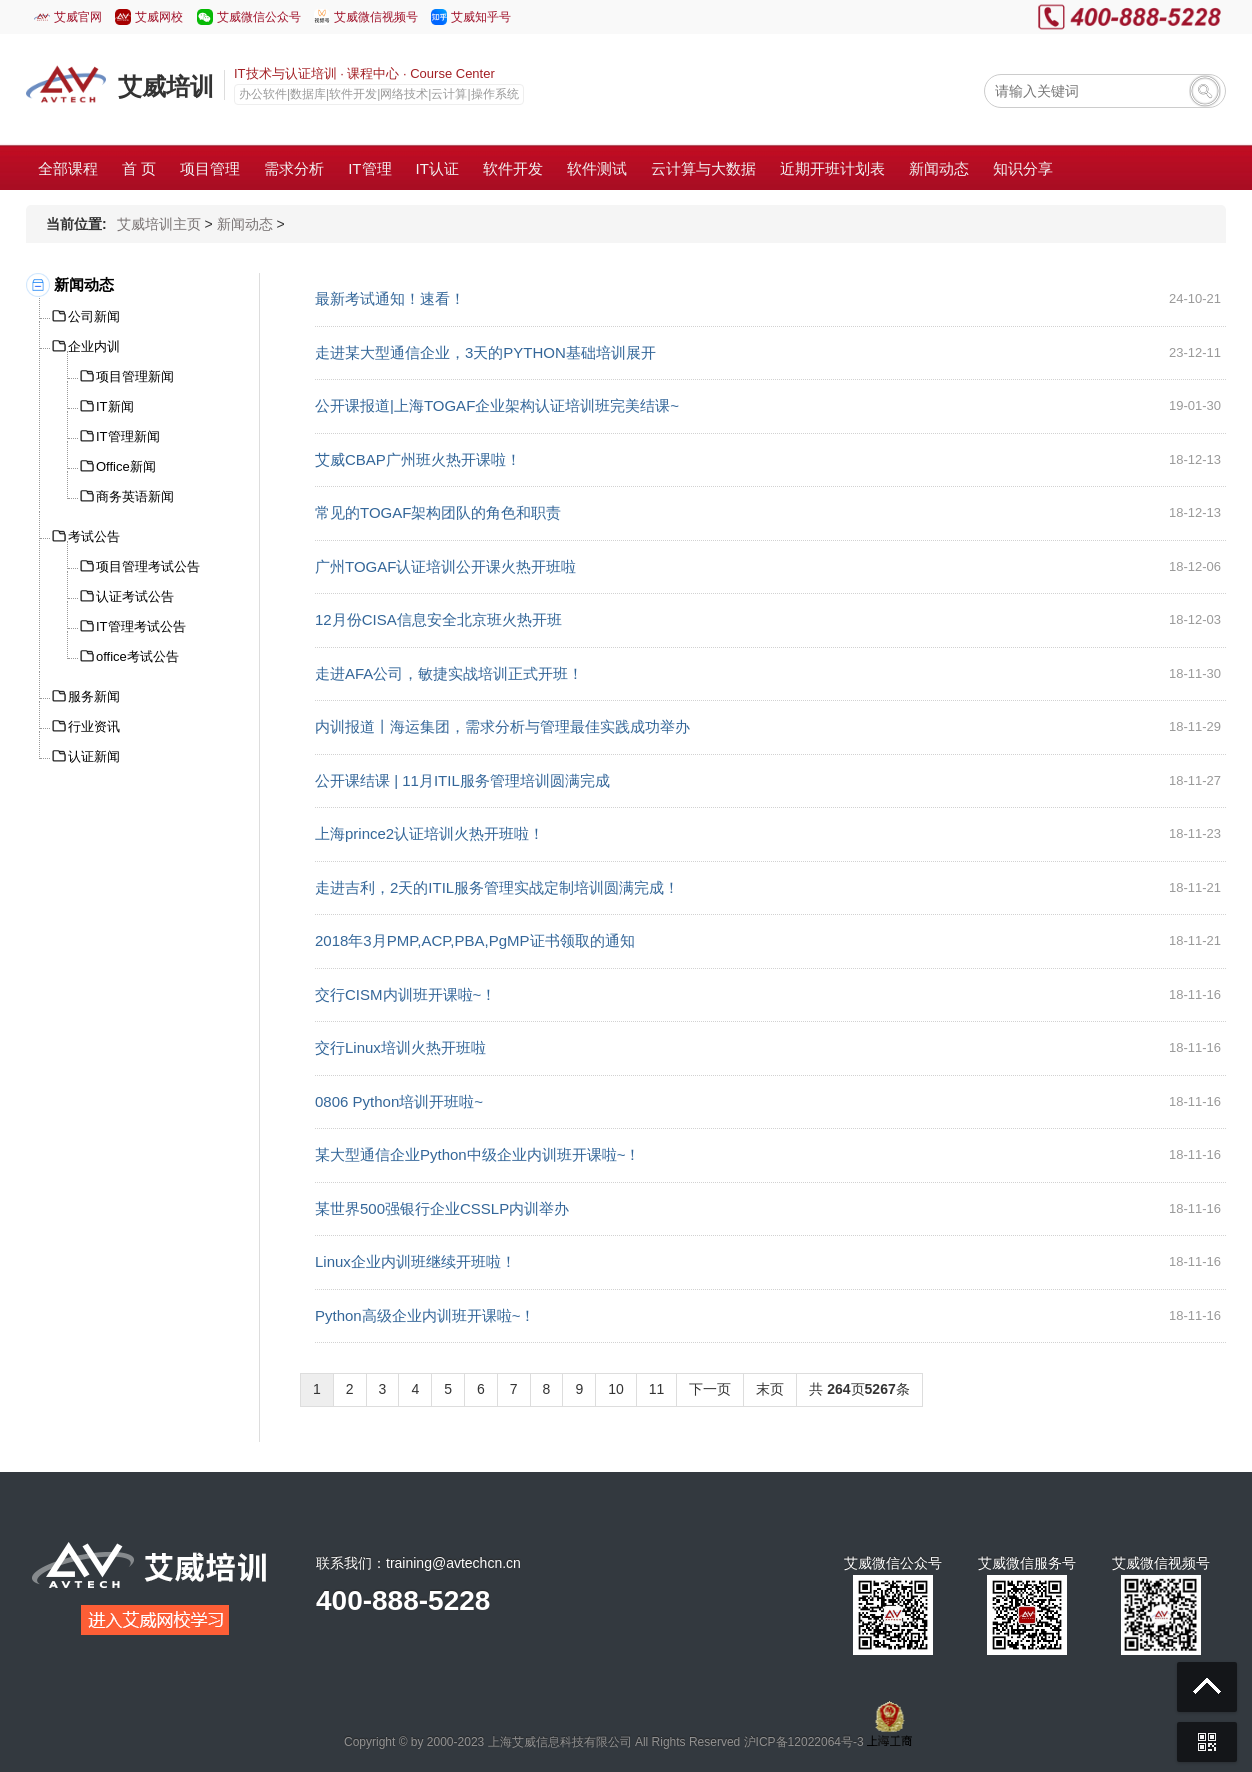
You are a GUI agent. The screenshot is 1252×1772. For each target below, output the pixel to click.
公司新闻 (94, 316)
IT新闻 (115, 406)
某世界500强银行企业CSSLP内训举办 (442, 1208)
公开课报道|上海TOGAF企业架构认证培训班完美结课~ (497, 405)
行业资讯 (94, 726)
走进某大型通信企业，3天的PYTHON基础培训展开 (485, 352)
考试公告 (94, 536)
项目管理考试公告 (148, 566)
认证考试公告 (135, 596)
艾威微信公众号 (259, 17)
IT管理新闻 (128, 436)
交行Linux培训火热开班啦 (400, 1047)
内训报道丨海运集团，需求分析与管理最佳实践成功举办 (502, 726)
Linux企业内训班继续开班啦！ (415, 1261)
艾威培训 (166, 86)
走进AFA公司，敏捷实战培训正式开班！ (449, 673)
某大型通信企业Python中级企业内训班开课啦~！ (477, 1154)
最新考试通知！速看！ (390, 298)
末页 (770, 1389)
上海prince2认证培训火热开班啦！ (429, 833)
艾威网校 (159, 17)
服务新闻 (94, 696)
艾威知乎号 (481, 17)
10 (616, 1389)
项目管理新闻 (135, 376)
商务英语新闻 (135, 496)
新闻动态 (245, 224)
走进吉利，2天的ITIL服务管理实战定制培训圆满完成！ (497, 887)
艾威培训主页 (159, 224)
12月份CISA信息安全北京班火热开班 (438, 619)
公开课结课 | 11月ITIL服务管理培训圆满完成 (462, 780)
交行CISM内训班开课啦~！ (405, 994)
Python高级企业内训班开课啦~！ (425, 1315)
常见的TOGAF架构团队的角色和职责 (438, 512)
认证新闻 (94, 756)
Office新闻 (126, 466)
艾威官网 (78, 17)
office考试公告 (137, 656)
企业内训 (94, 346)
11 (657, 1389)
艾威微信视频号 (376, 17)
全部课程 (68, 168)
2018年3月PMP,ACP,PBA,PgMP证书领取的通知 (475, 940)
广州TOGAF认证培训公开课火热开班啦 (445, 566)
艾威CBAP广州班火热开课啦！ (418, 459)
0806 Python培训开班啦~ (399, 1101)
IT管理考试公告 (141, 626)
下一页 (710, 1389)
